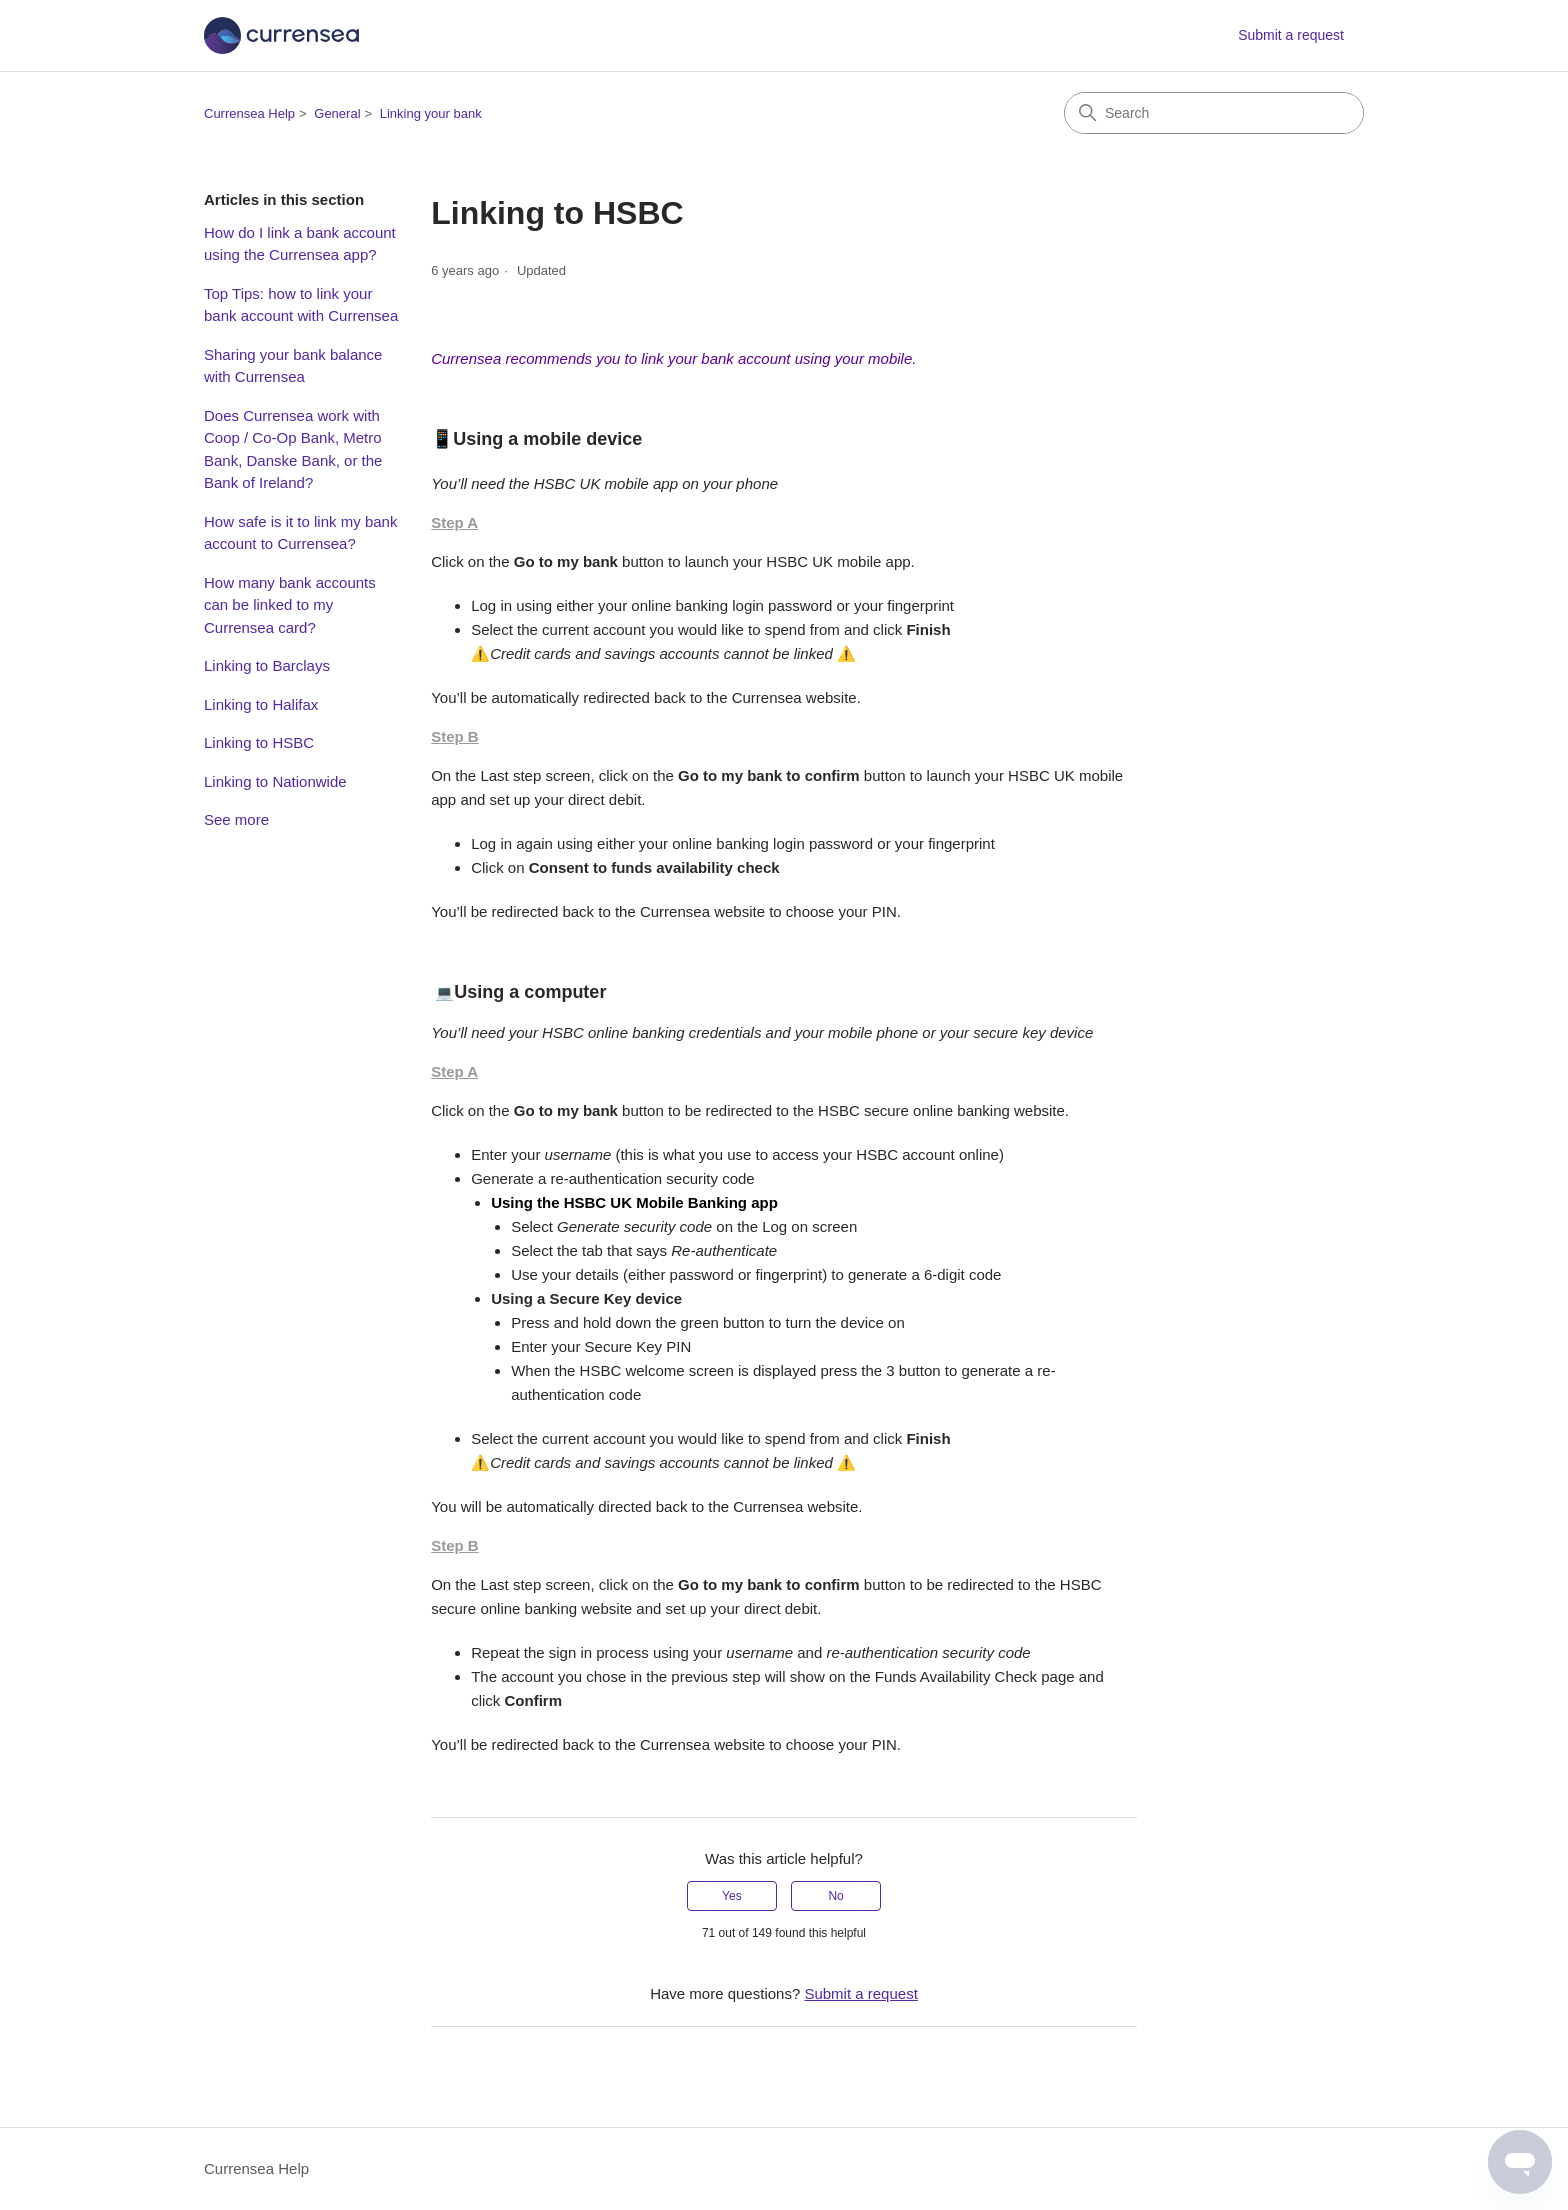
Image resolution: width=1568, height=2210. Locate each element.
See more (236, 819)
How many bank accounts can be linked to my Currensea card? (290, 605)
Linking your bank (431, 113)
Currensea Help (249, 113)
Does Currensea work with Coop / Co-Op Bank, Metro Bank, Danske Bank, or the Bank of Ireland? (293, 449)
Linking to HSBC (259, 742)
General (337, 113)
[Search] (1214, 113)
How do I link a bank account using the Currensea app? (300, 244)
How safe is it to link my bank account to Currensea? (300, 533)
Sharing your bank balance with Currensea (293, 366)
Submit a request (1291, 35)
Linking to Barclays (267, 665)
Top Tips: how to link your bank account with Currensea (301, 305)
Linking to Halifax (261, 704)
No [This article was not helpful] (835, 1896)
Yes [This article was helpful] (732, 1896)
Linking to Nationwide (275, 781)
